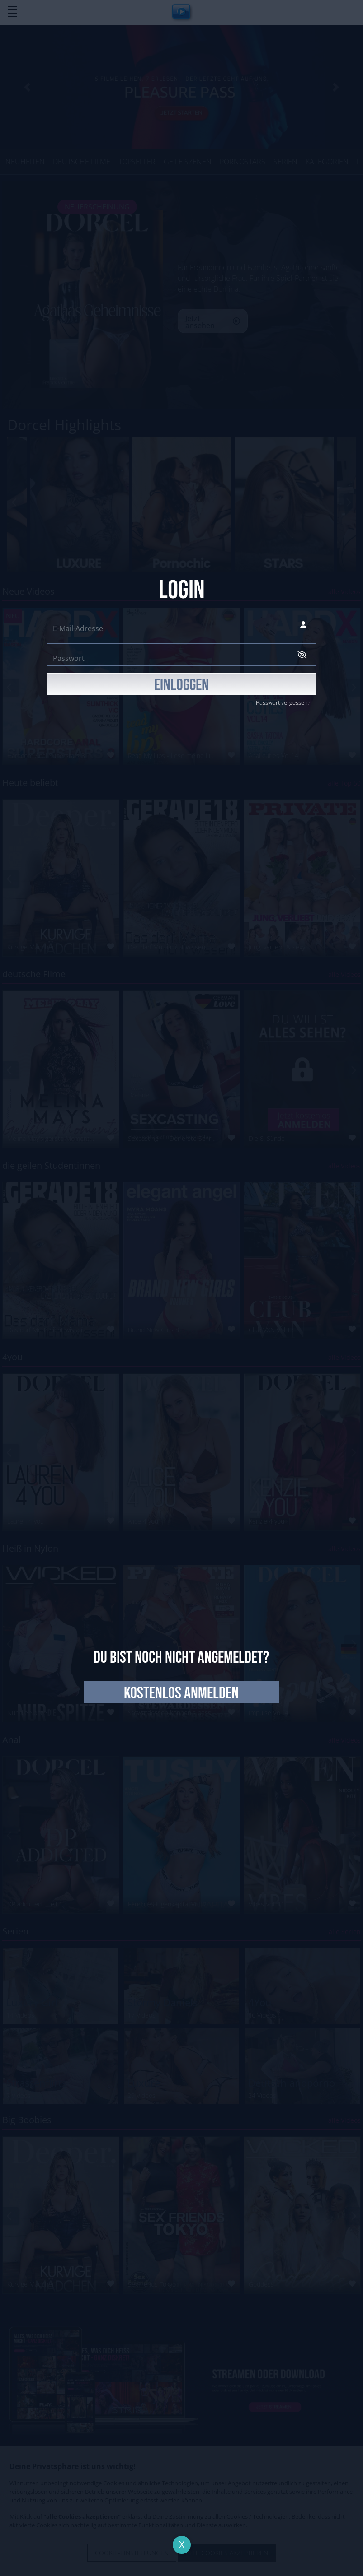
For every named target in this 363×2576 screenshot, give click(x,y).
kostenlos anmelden (181, 1693)
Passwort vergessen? (283, 702)
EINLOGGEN (181, 685)
